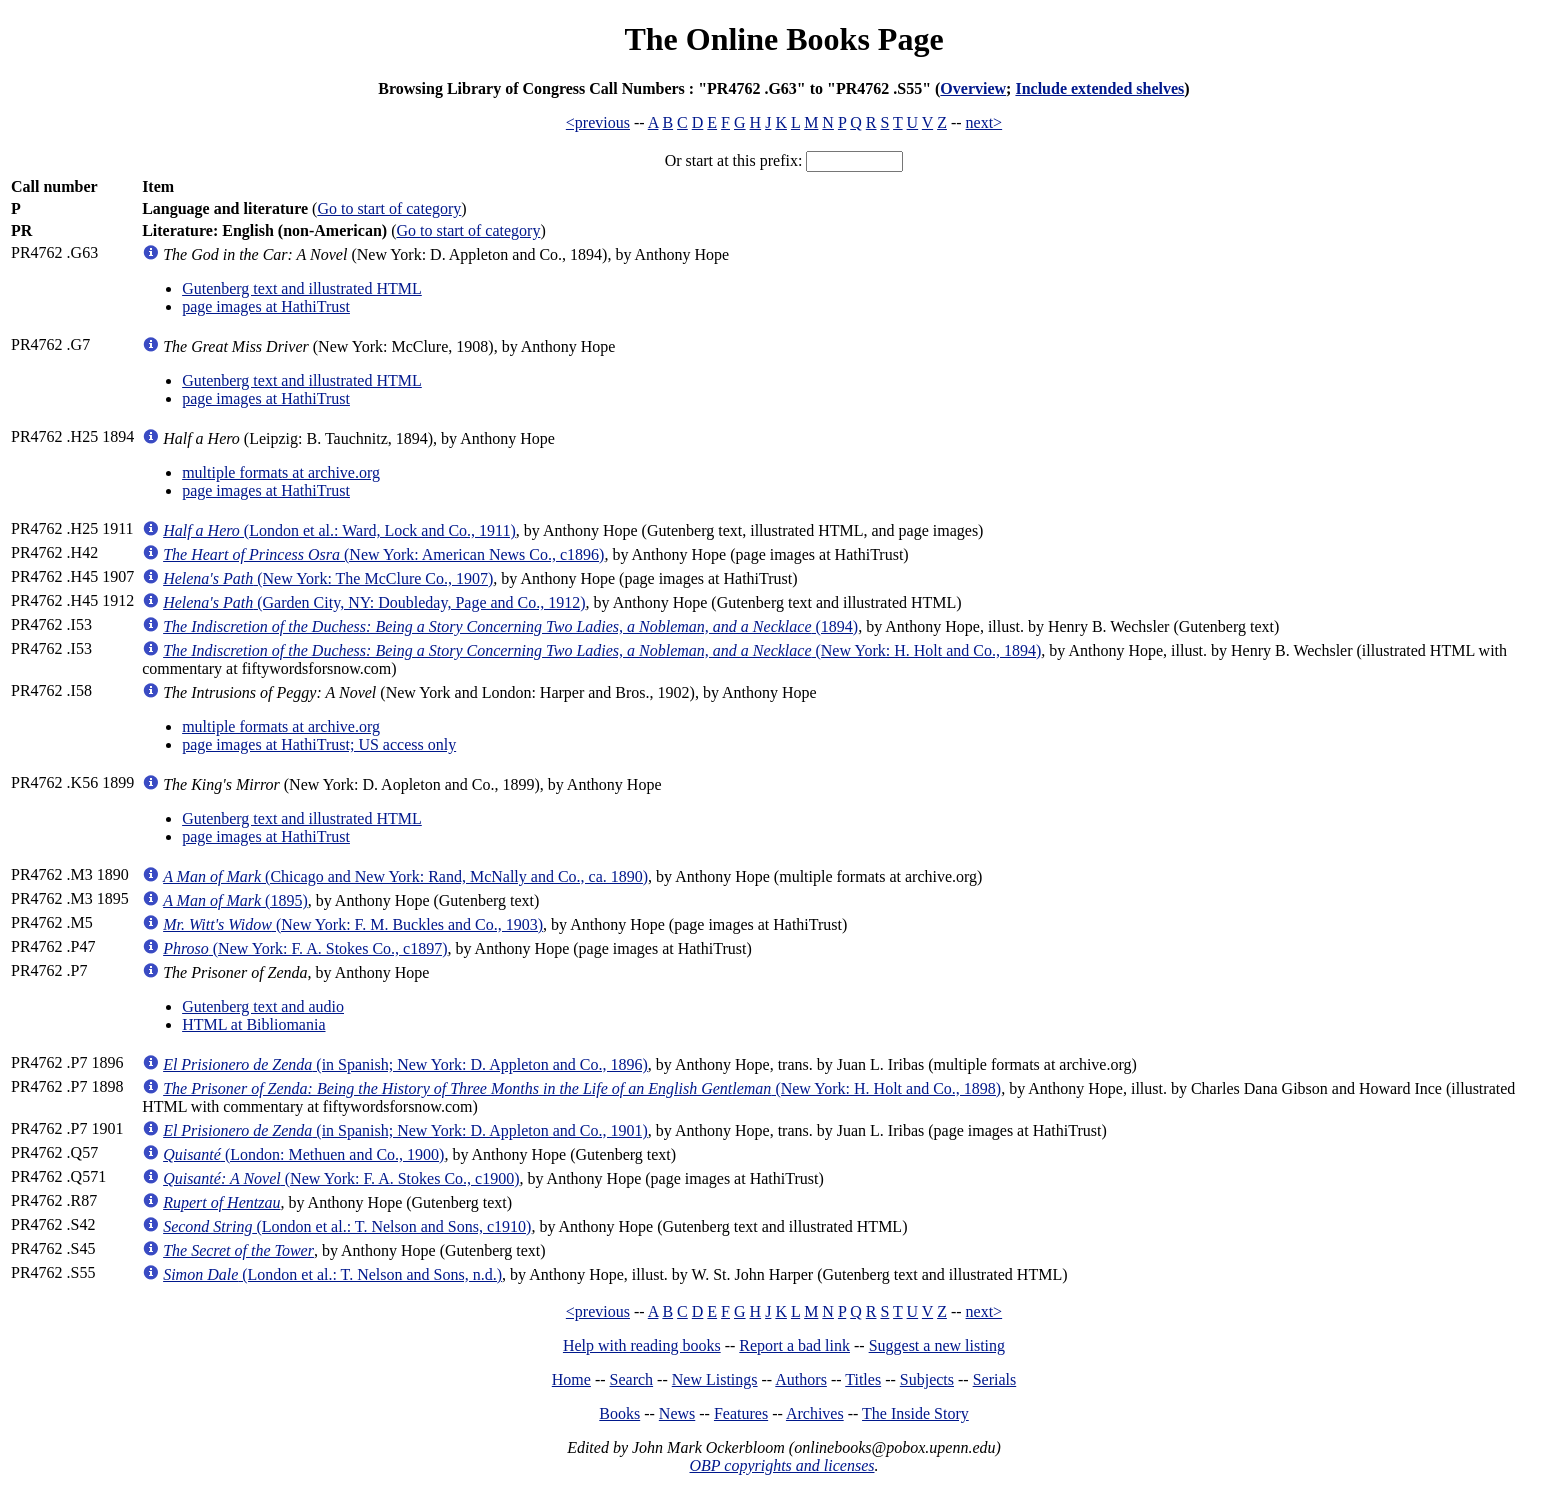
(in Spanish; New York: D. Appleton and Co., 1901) (405, 1130)
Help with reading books (642, 1345)
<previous (598, 122)
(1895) (235, 900)
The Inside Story (915, 1413)
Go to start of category (389, 208)
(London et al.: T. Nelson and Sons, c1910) (347, 1226)
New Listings (715, 1379)
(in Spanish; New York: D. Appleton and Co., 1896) (405, 1064)
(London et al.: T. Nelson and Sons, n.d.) (332, 1274)
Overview (973, 88)
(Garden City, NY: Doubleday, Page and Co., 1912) (374, 602)
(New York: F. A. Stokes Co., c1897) (305, 948)
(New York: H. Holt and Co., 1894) (602, 650)
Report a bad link (794, 1345)
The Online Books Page (783, 39)
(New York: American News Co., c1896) (383, 554)
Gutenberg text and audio (263, 1006)
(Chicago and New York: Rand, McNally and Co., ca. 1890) (405, 876)
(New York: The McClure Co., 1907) (328, 578)
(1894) (510, 626)
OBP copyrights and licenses (781, 1465)
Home (571, 1379)
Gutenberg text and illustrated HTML (302, 288)
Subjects (927, 1379)
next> (984, 122)
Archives (815, 1413)
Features (741, 1413)
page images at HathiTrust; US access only (319, 744)
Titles (863, 1379)
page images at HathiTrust (266, 306)
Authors (801, 1379)
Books (619, 1413)
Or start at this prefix (731, 160)
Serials (995, 1379)
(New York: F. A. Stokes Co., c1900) (341, 1178)
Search (632, 1379)
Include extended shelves (1099, 88)
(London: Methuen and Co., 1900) (303, 1154)
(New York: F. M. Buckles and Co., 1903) (353, 924)
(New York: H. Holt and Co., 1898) (582, 1088)
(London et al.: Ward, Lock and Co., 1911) (339, 530)
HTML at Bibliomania (253, 1024)
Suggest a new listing (937, 1345)
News (677, 1413)
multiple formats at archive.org (281, 472)
